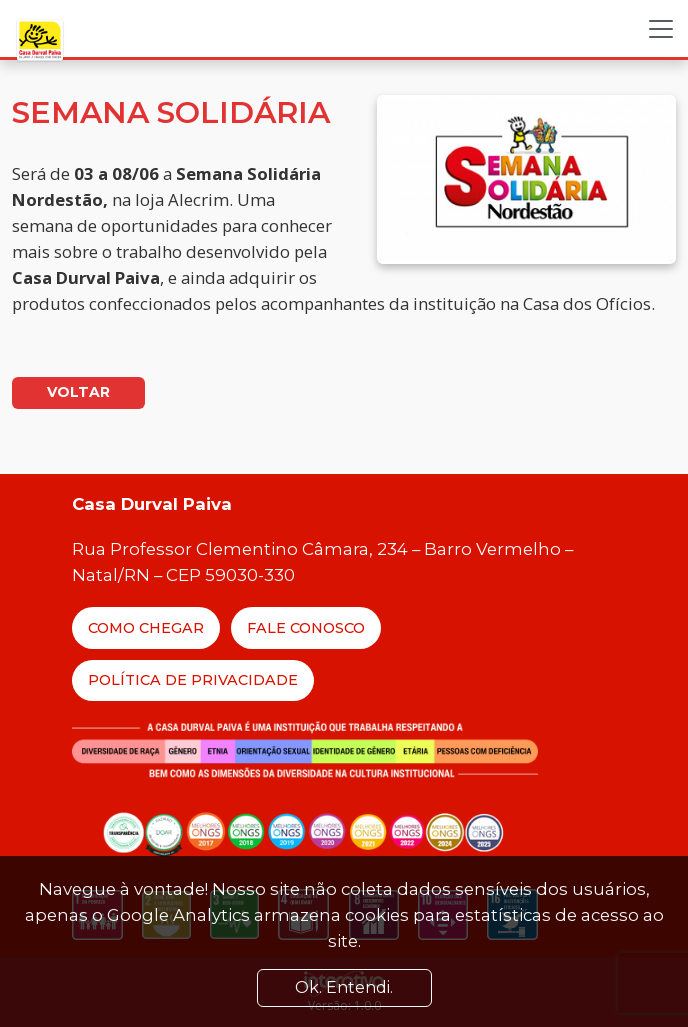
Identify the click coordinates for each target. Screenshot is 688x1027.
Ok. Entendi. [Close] (344, 987)
